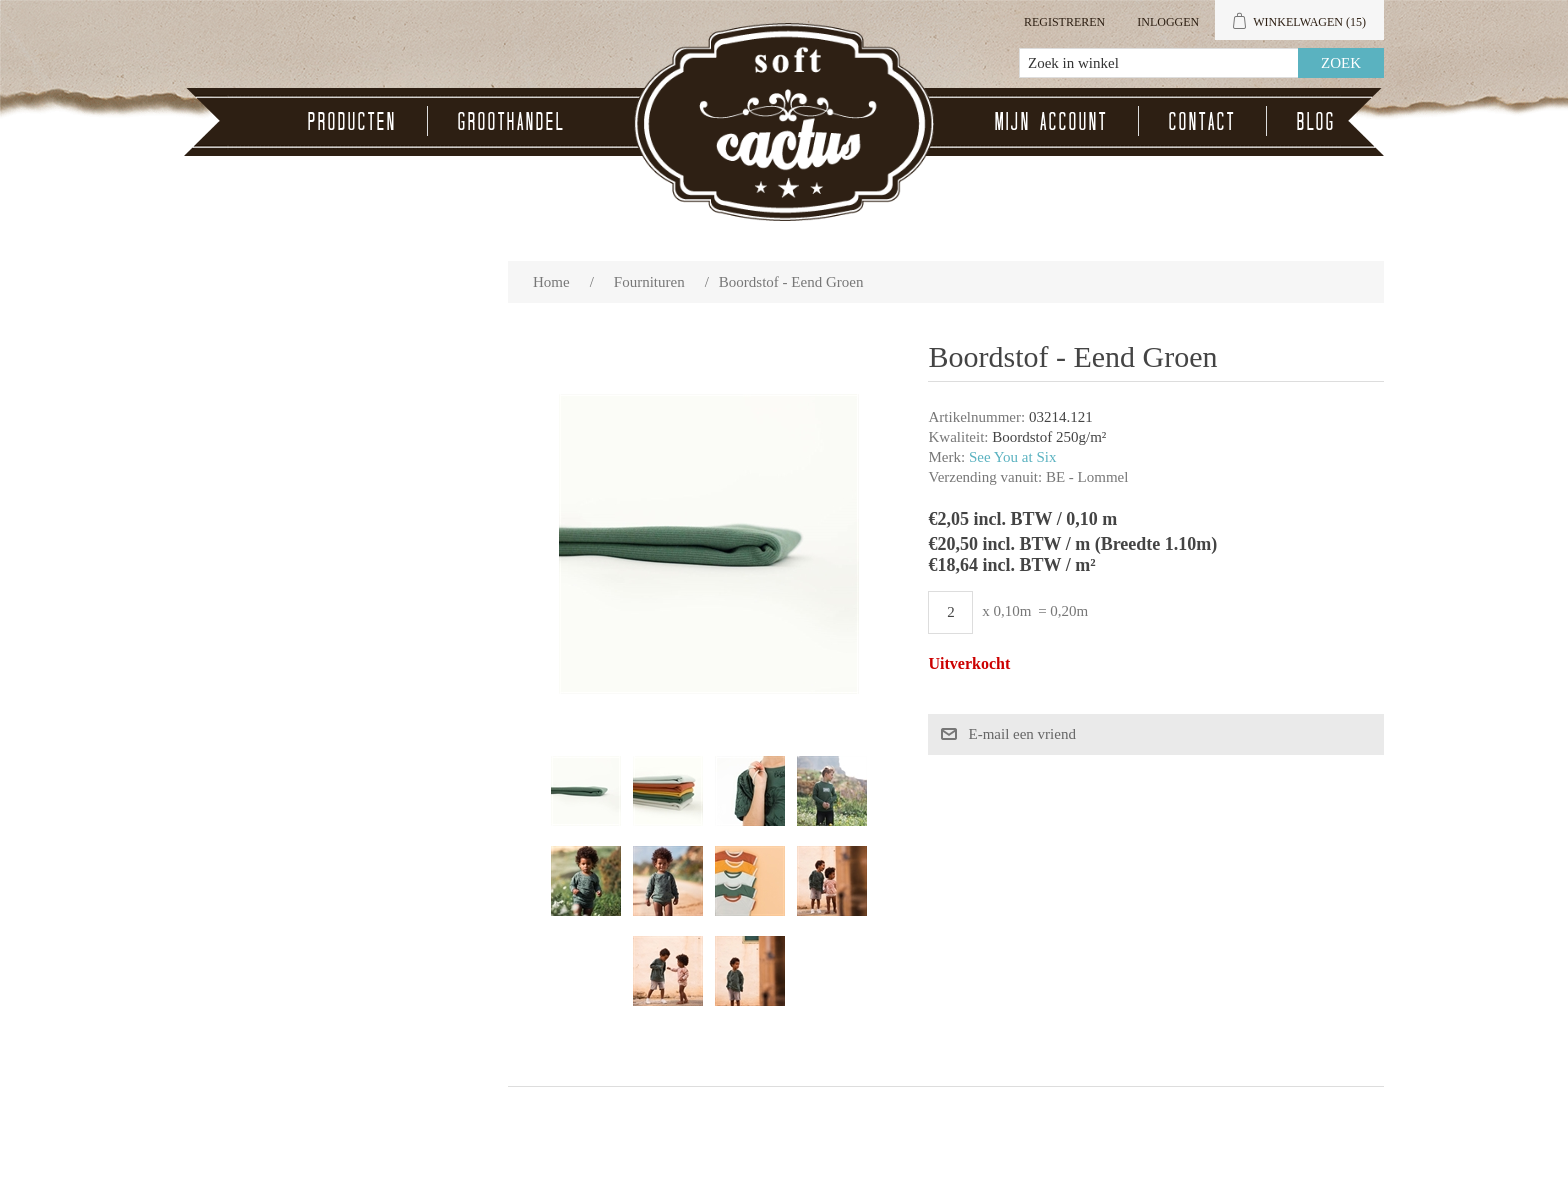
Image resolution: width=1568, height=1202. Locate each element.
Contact (1202, 121)
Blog (1316, 121)
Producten (352, 121)
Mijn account (1051, 121)
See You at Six (1013, 457)
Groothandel (511, 121)
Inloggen (1168, 22)
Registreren (1064, 22)
